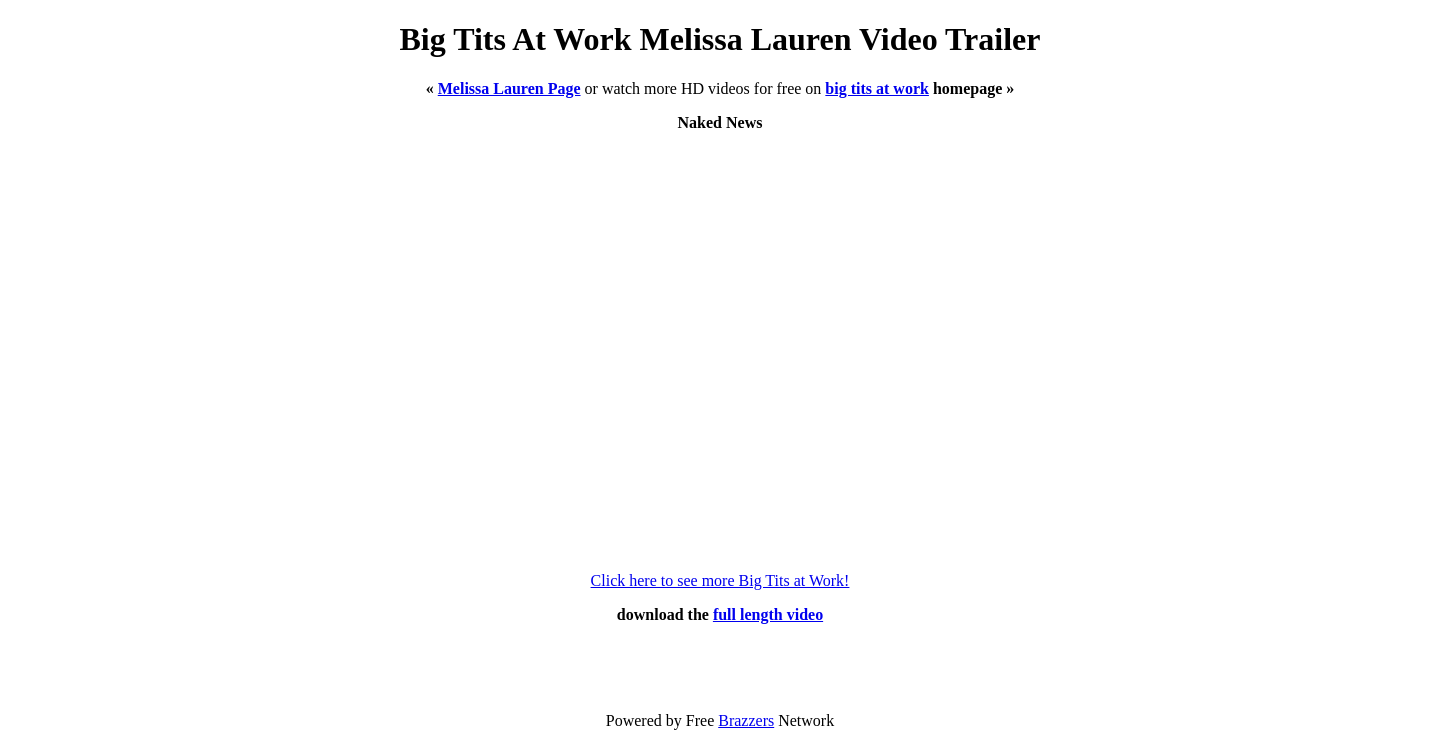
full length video (768, 614)
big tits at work (877, 88)
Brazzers (746, 720)
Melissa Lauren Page (509, 88)
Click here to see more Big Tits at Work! (720, 580)
